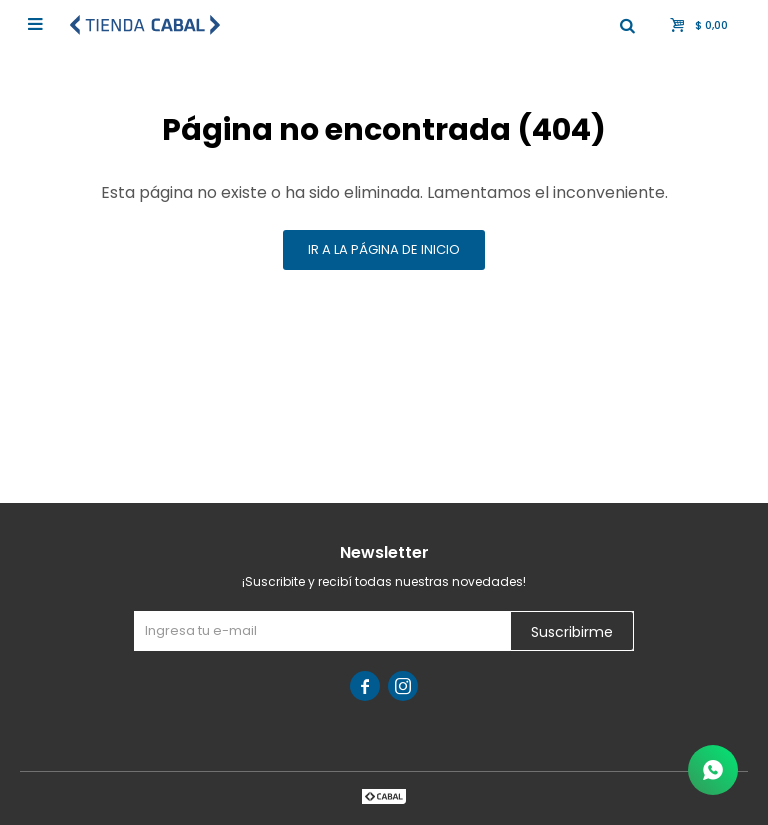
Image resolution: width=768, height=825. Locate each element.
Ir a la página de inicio (384, 249)
